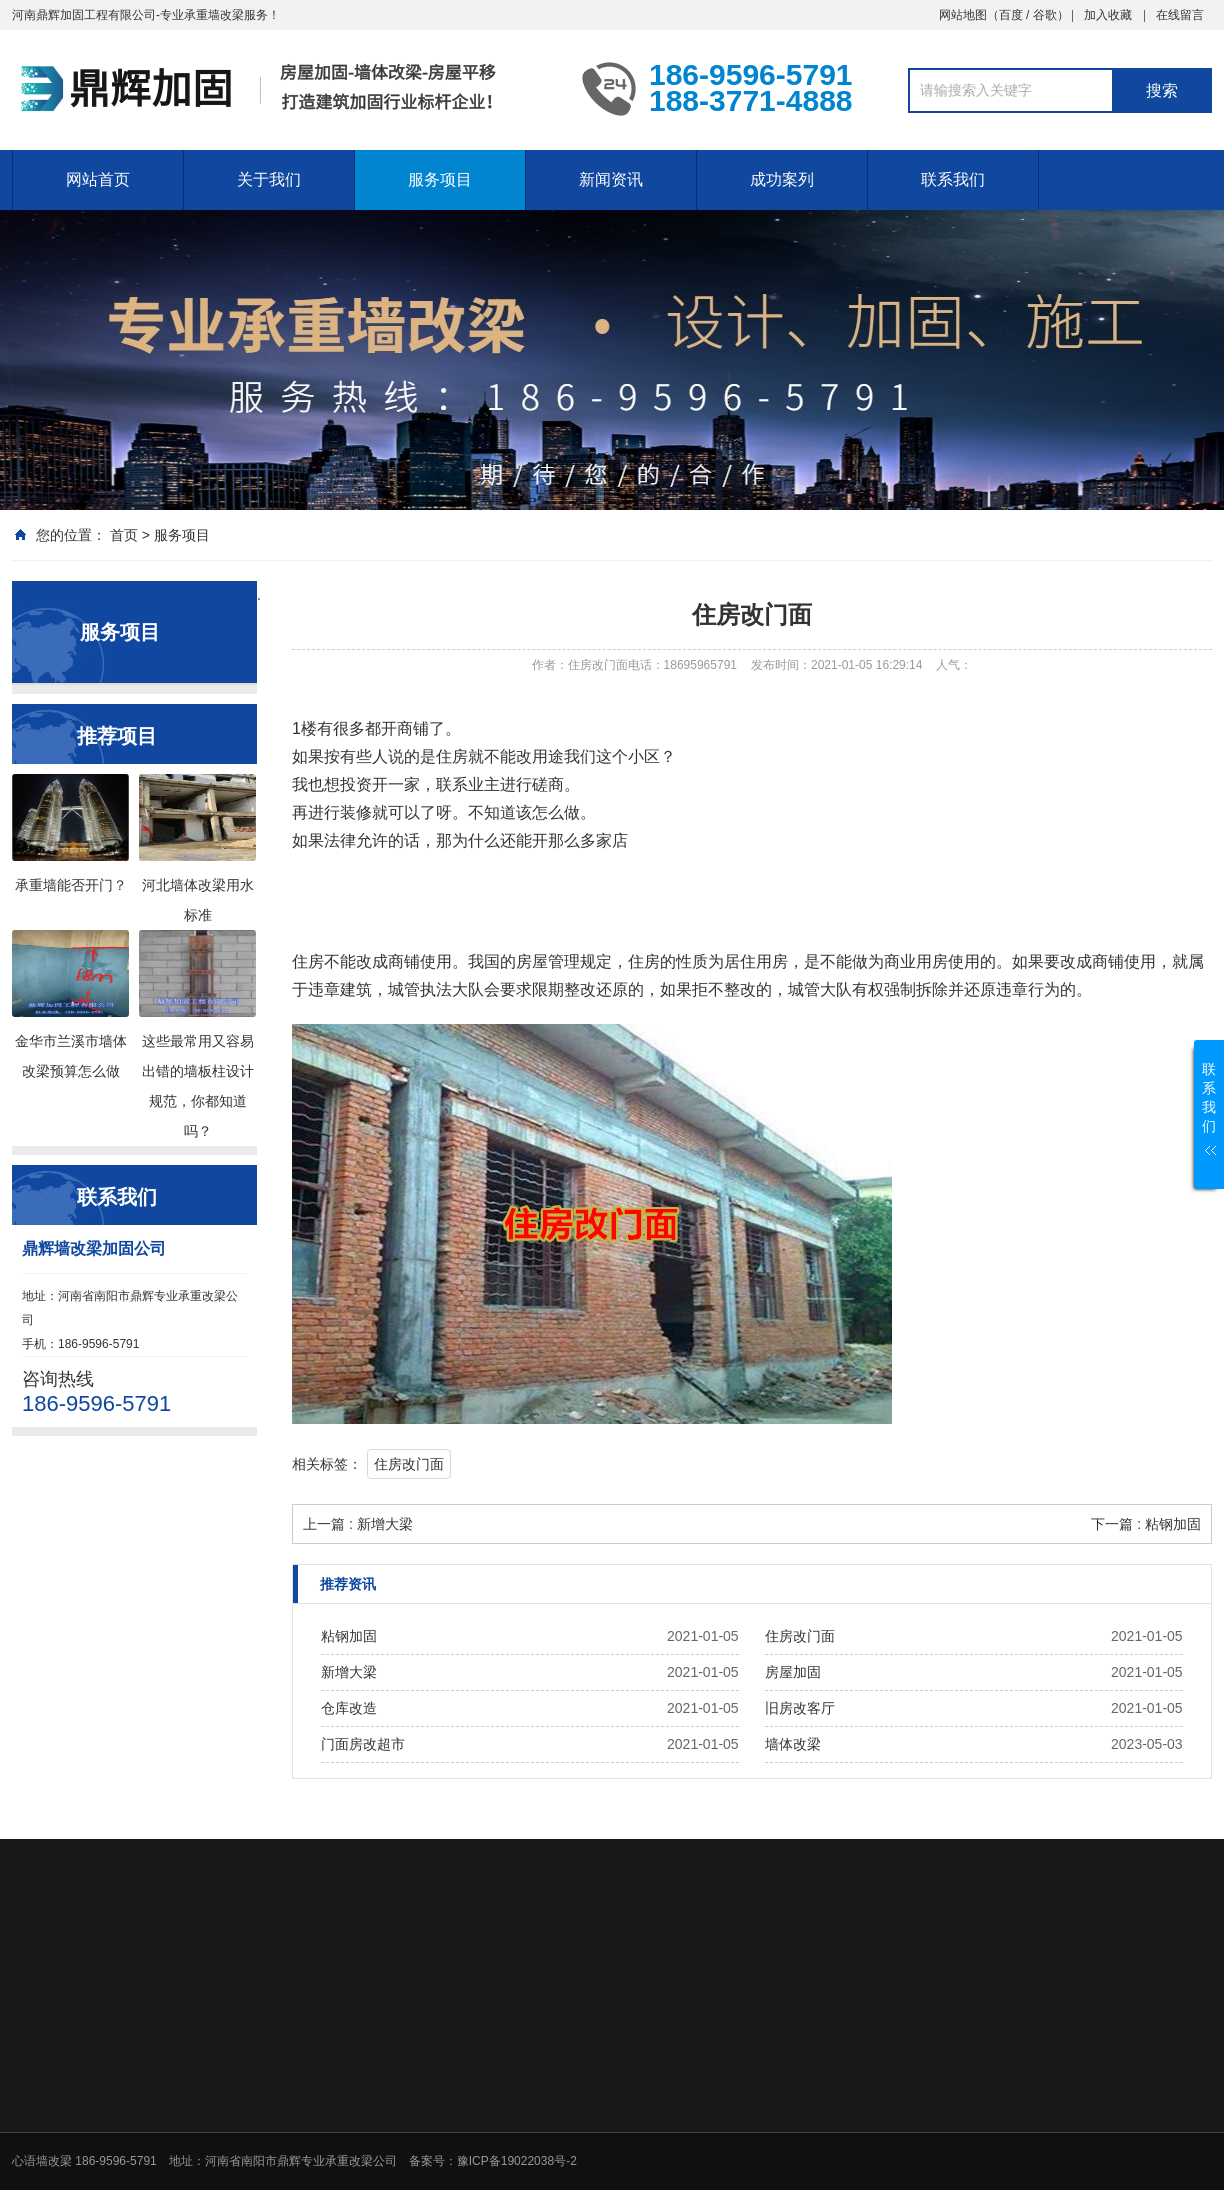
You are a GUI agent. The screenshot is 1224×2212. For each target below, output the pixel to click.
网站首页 (98, 179)
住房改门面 (409, 1464)
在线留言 (1180, 15)
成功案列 (782, 179)
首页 (124, 535)
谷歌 (1045, 15)
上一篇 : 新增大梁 (358, 1524)
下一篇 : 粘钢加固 (1146, 1524)
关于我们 (269, 179)
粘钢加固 (349, 1636)
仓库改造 (349, 1708)
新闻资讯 (611, 179)
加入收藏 (1108, 15)
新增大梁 (349, 1672)
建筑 (356, 989)
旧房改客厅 (800, 1708)
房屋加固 (793, 1672)
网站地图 (963, 15)
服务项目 (440, 179)
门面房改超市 (363, 1744)
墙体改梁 (793, 1744)
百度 (1011, 15)
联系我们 (953, 179)
